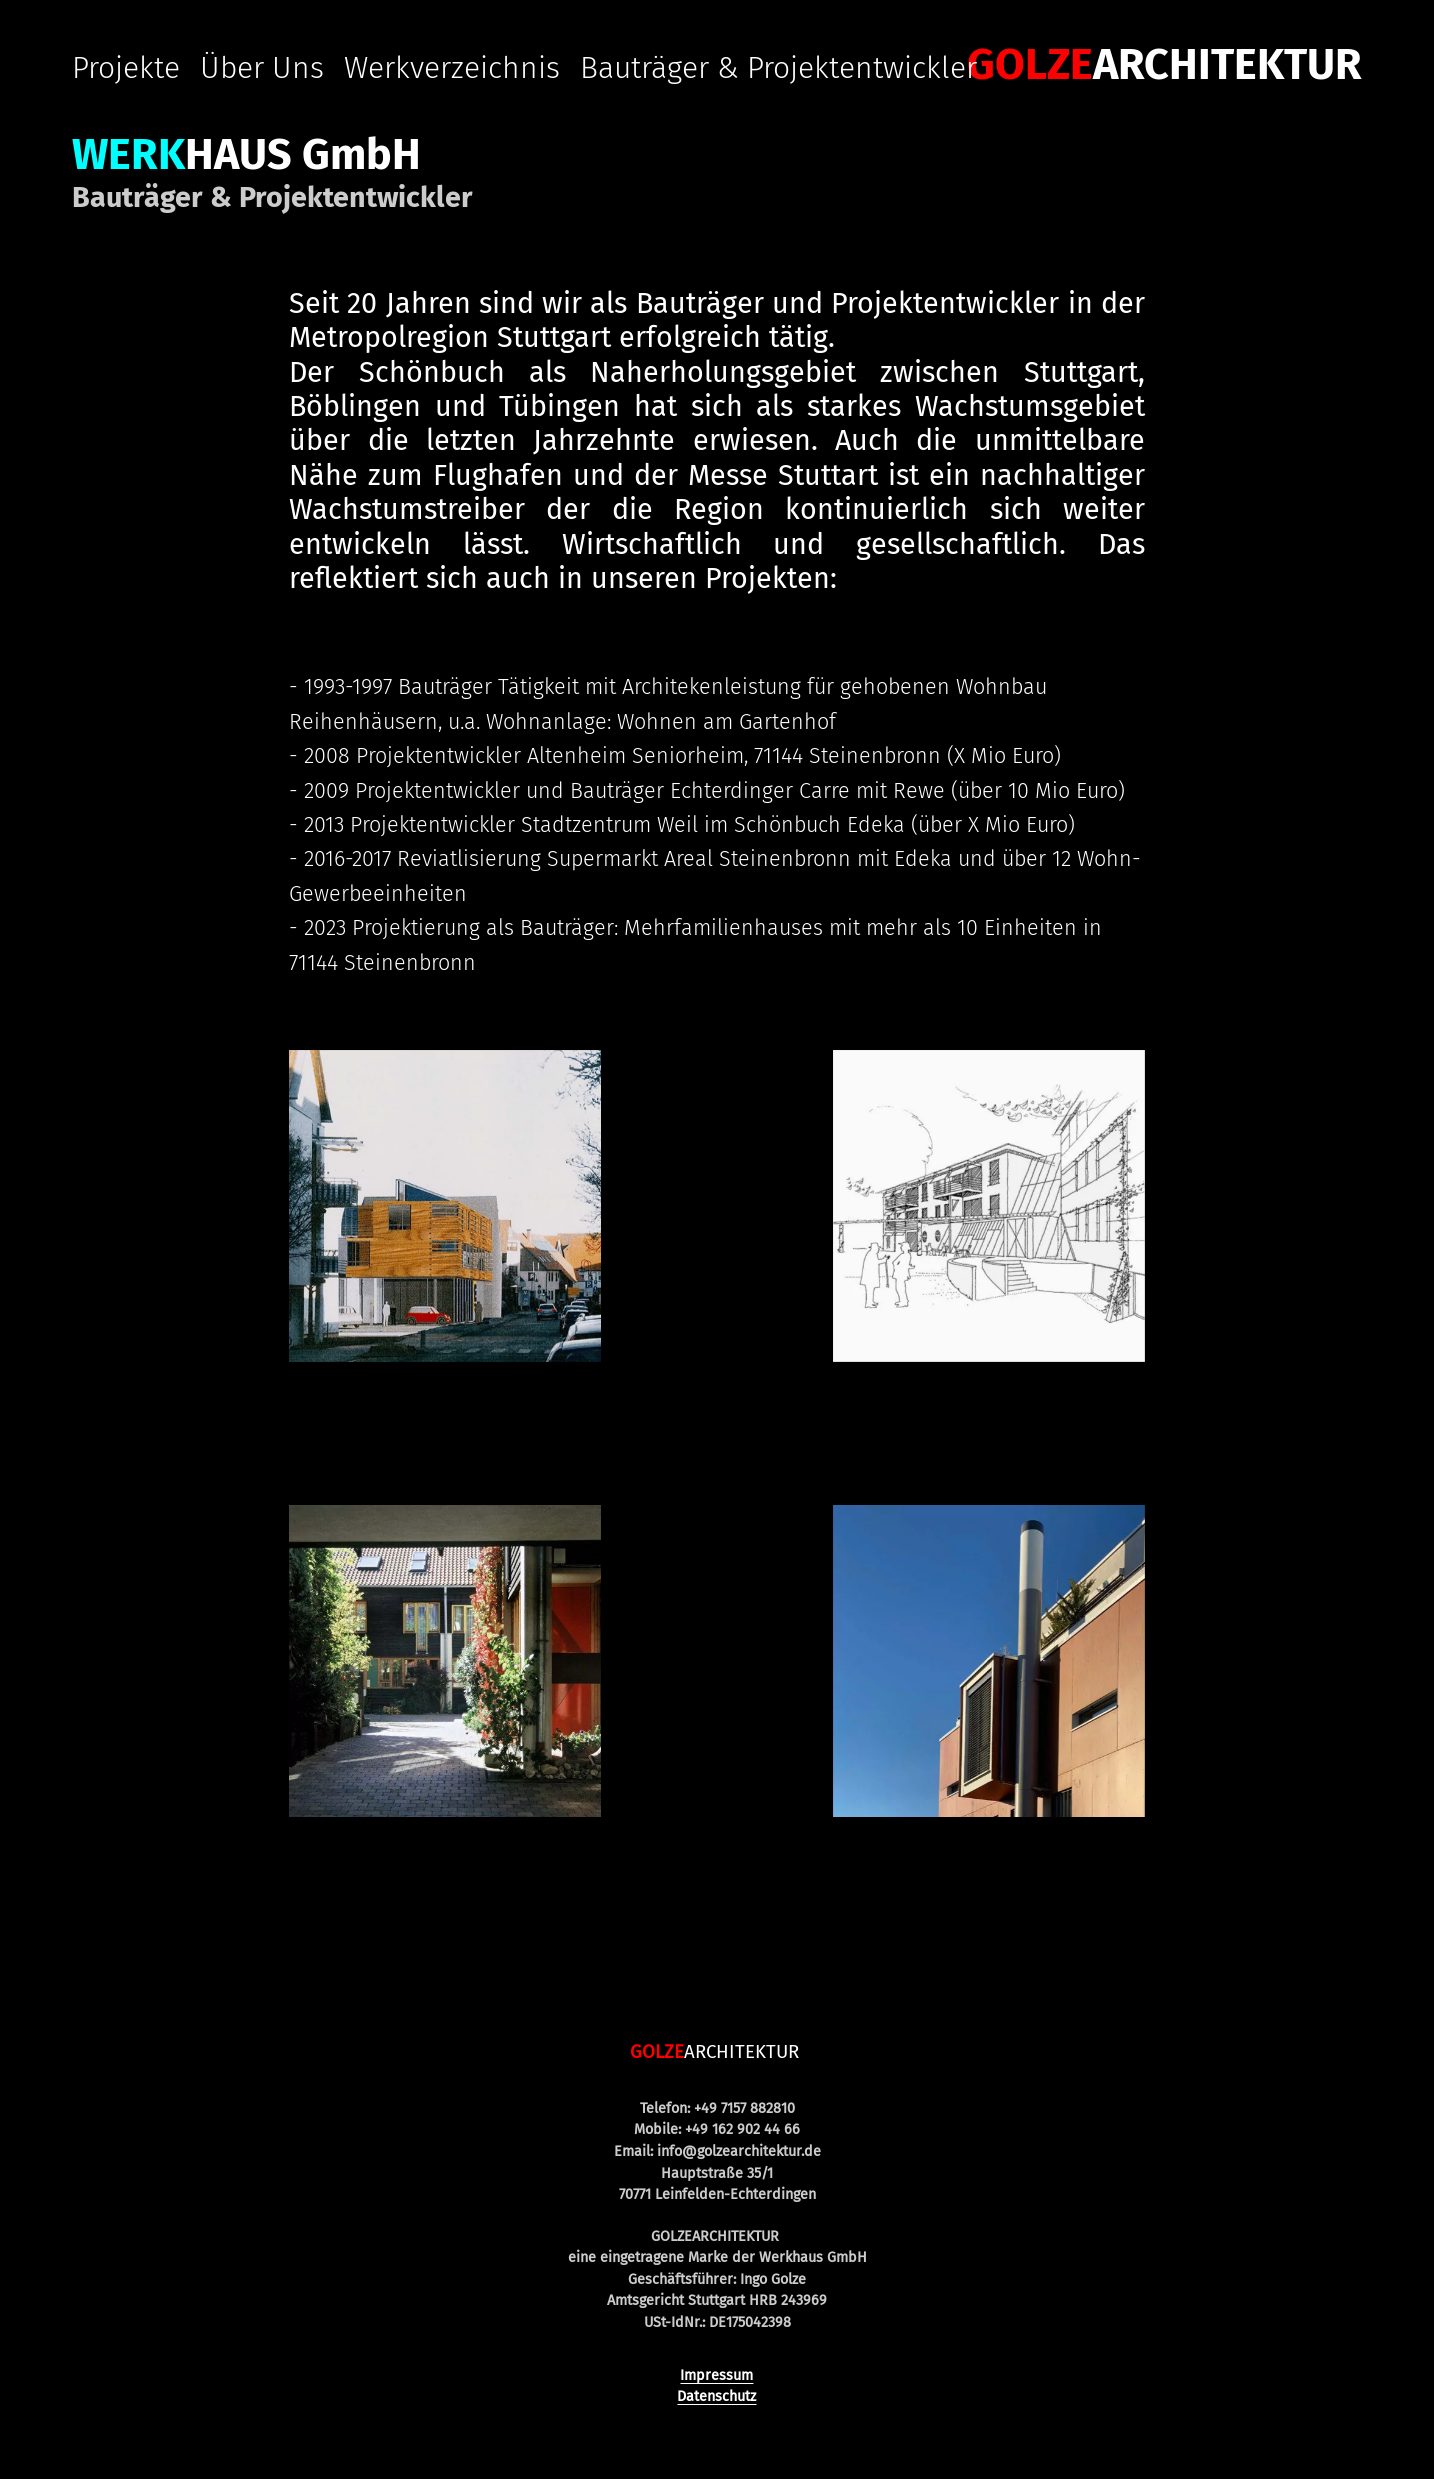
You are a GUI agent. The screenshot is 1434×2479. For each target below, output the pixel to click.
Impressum (716, 2375)
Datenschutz (716, 2396)
